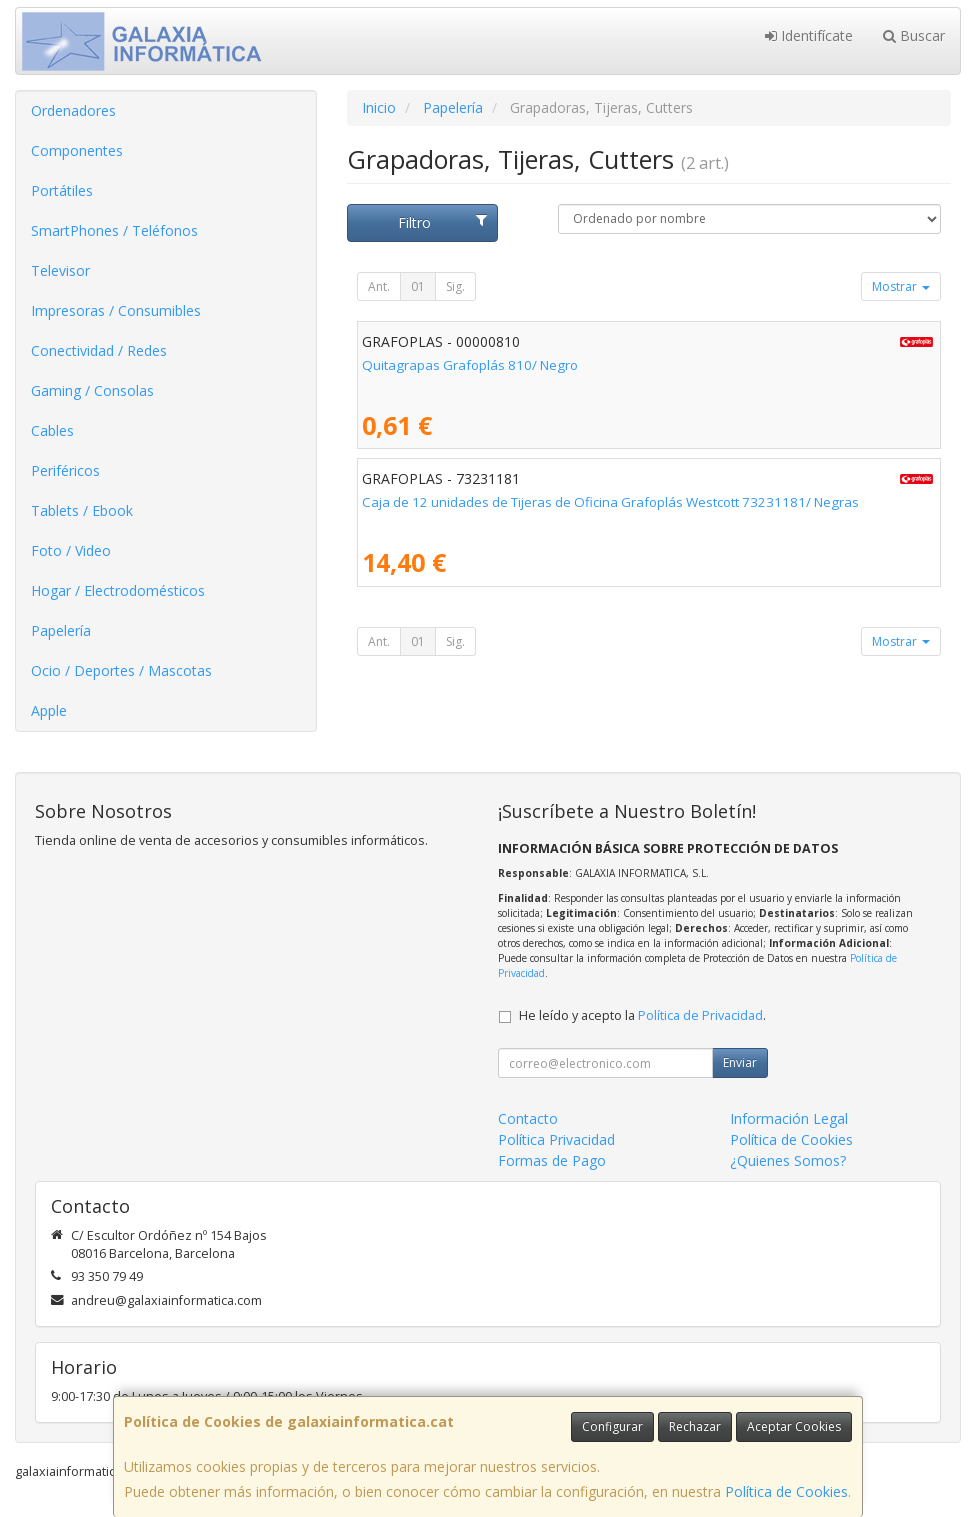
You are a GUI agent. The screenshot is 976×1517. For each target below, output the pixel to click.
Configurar (612, 1426)
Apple (49, 710)
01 (418, 286)
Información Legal (789, 1118)
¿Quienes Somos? (788, 1160)
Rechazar (695, 1426)
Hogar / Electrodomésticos (118, 590)
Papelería (61, 630)
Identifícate (809, 35)
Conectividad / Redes (99, 350)
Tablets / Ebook (82, 510)
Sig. (455, 286)
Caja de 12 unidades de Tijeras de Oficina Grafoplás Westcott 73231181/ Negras (610, 502)
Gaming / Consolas (92, 390)
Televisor (60, 270)
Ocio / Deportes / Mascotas (121, 670)
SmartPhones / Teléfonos (114, 230)
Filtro (442, 222)
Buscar (914, 35)
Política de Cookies (786, 1491)
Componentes (77, 150)
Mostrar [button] (901, 286)
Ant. (379, 286)
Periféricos (65, 470)
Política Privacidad (556, 1139)
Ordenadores (73, 110)
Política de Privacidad (700, 1015)
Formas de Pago (552, 1160)
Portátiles (62, 190)
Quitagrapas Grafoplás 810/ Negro (470, 365)
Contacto (528, 1118)
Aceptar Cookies (794, 1426)
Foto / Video (71, 550)
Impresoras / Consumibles (116, 310)
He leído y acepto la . (642, 1015)
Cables (52, 430)
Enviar (740, 1062)
